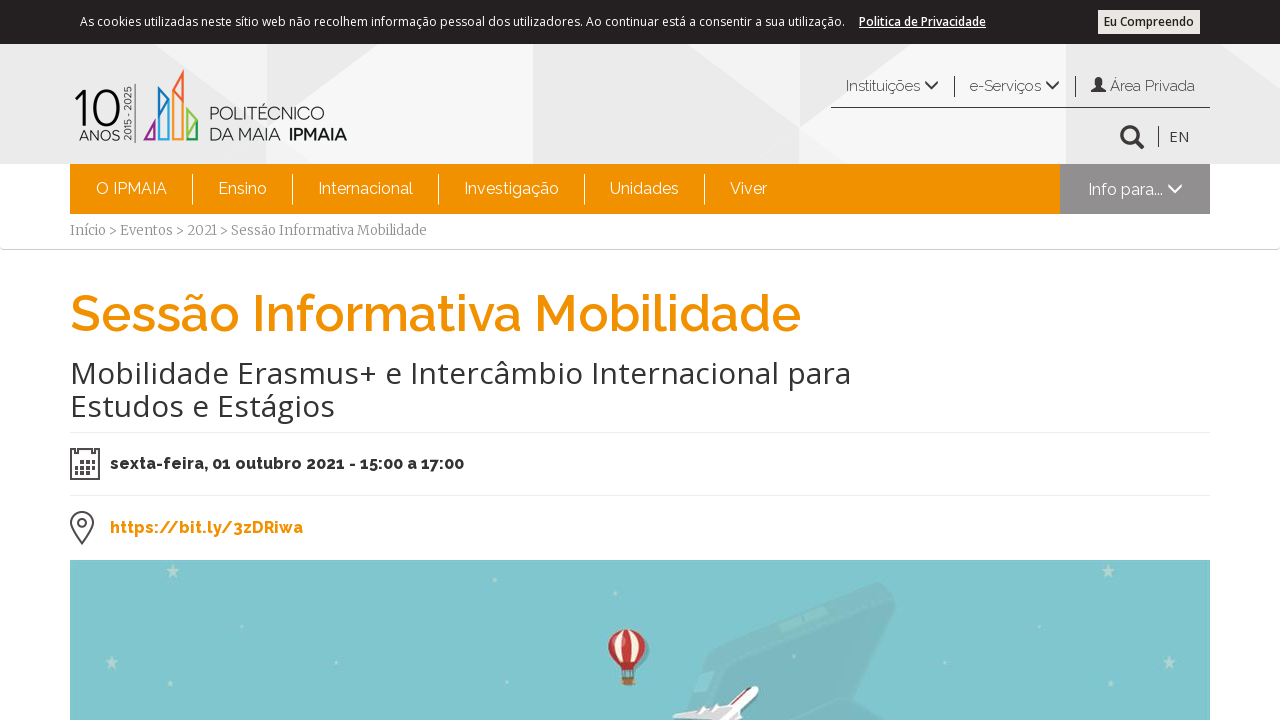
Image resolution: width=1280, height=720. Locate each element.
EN (1179, 136)
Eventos (146, 230)
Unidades (644, 188)
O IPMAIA (131, 188)
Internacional (365, 188)
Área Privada (1143, 86)
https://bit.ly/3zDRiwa (206, 527)
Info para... (1135, 189)
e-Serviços (1015, 86)
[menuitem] (131, 189)
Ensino (242, 188)
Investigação (511, 188)
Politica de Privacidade (922, 21)
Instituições (892, 86)
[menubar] (431, 189)
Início (88, 230)
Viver (748, 188)
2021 (202, 230)
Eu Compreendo (1149, 21)
